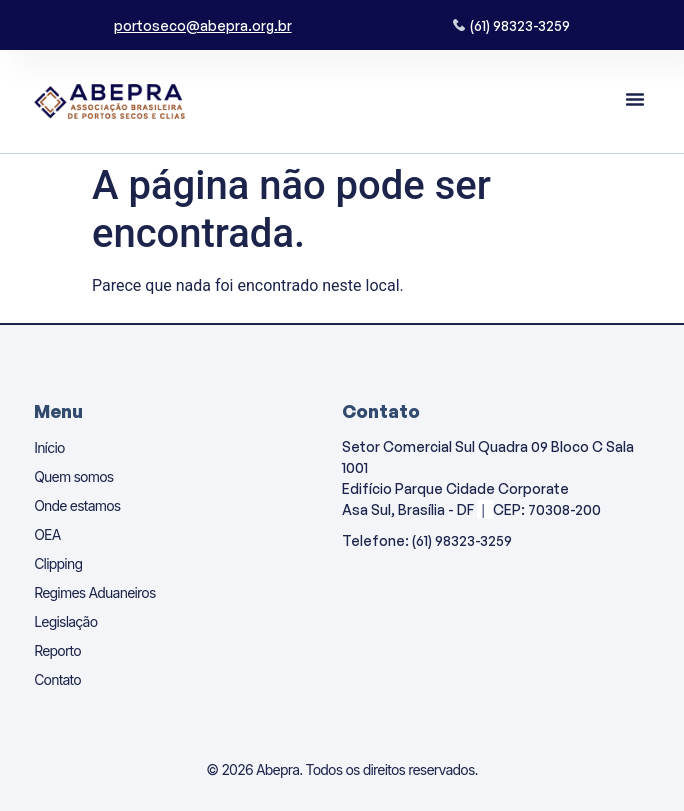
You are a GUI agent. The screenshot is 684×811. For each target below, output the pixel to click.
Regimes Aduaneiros (94, 592)
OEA (47, 534)
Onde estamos (77, 505)
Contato (57, 679)
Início (49, 447)
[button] (635, 99)
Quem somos (73, 476)
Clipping (58, 563)
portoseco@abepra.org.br (203, 25)
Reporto (57, 650)
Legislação (65, 621)
